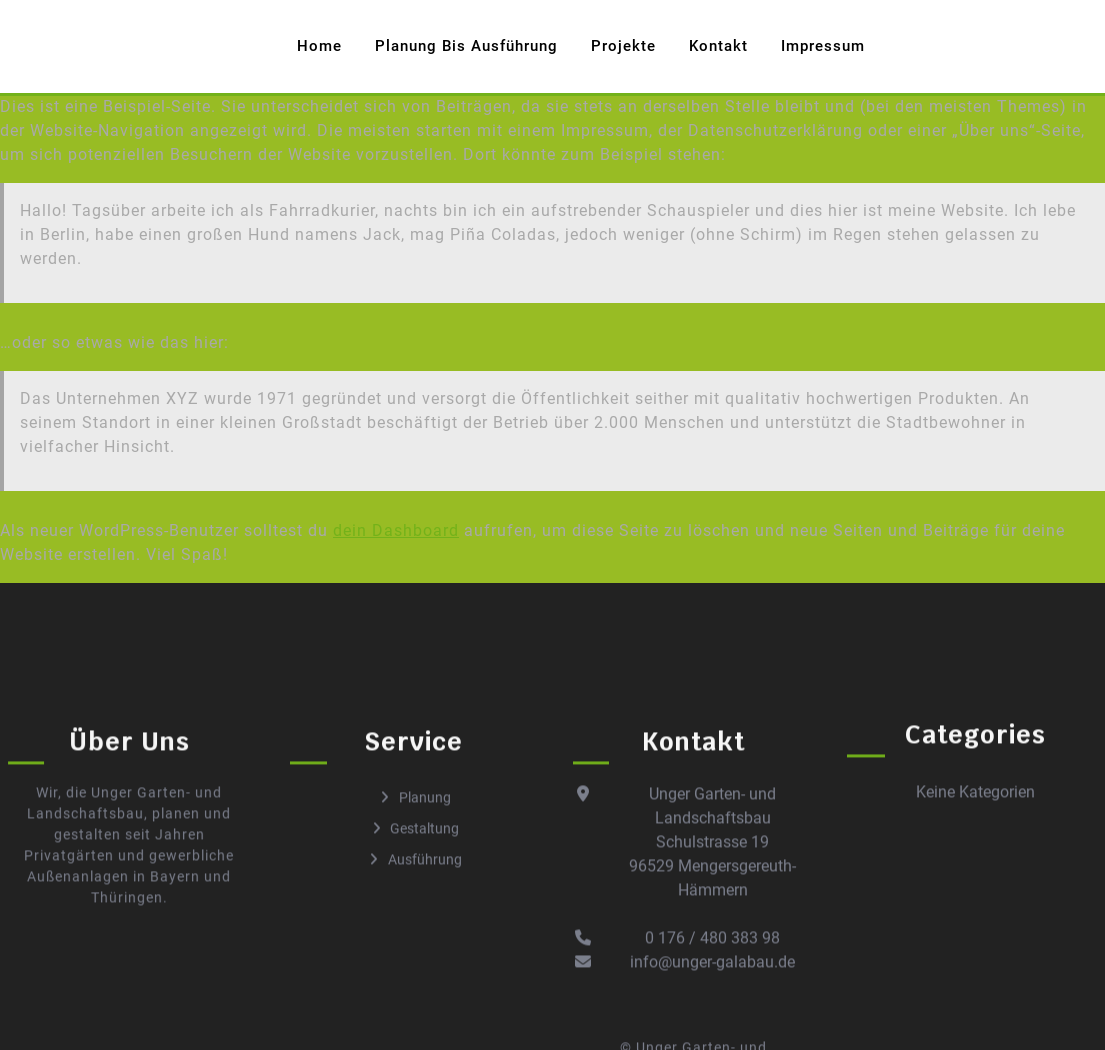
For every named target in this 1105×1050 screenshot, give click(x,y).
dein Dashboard (396, 530)
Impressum (823, 46)
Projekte (623, 46)
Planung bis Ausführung (466, 46)
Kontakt (718, 46)
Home (319, 46)
